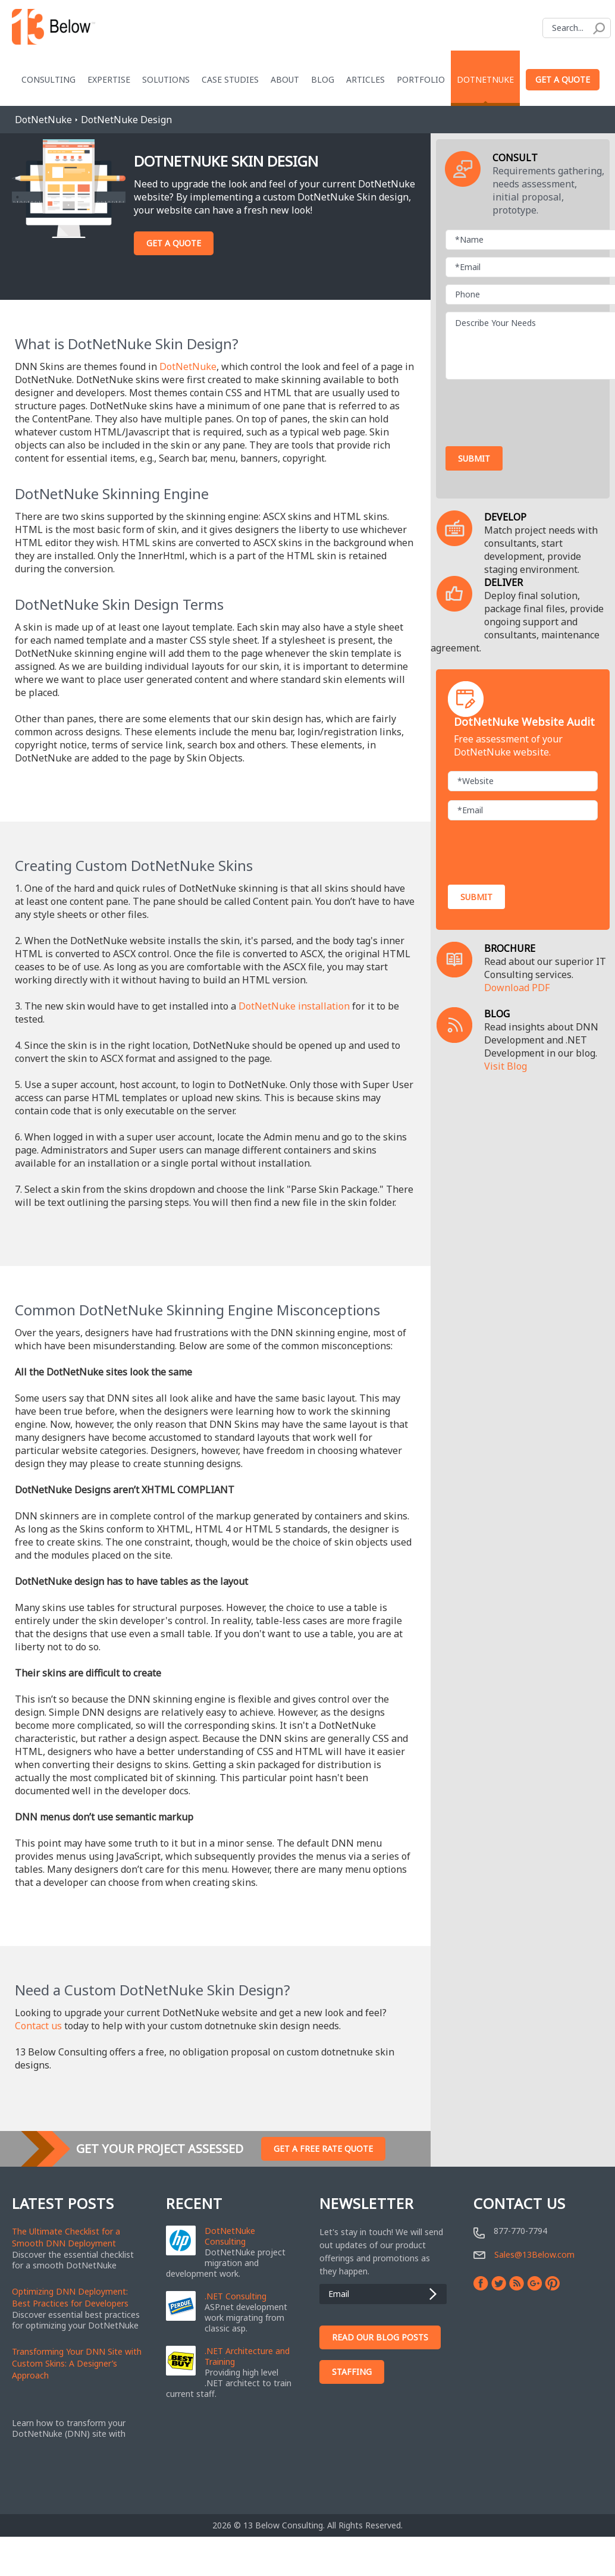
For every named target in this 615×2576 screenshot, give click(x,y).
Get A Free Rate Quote (323, 2148)
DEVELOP (505, 517)
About (285, 79)
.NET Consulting (235, 2296)
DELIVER (503, 582)
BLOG (497, 1013)
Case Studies (230, 79)
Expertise (108, 79)
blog (322, 79)
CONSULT (515, 157)
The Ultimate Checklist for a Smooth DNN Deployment (66, 2237)
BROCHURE (509, 948)
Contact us (38, 2025)
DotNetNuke (485, 79)
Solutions (166, 79)
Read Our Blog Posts (380, 2337)
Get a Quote (562, 79)
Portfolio (421, 79)
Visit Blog (505, 1066)
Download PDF (517, 987)
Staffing (352, 2371)
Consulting (48, 79)
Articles (365, 79)
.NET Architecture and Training (247, 2356)
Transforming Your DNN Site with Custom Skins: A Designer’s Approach (77, 2363)
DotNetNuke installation (294, 1006)
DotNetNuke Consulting (230, 2236)
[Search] (576, 28)
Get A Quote (173, 243)
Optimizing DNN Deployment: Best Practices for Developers (70, 2297)
